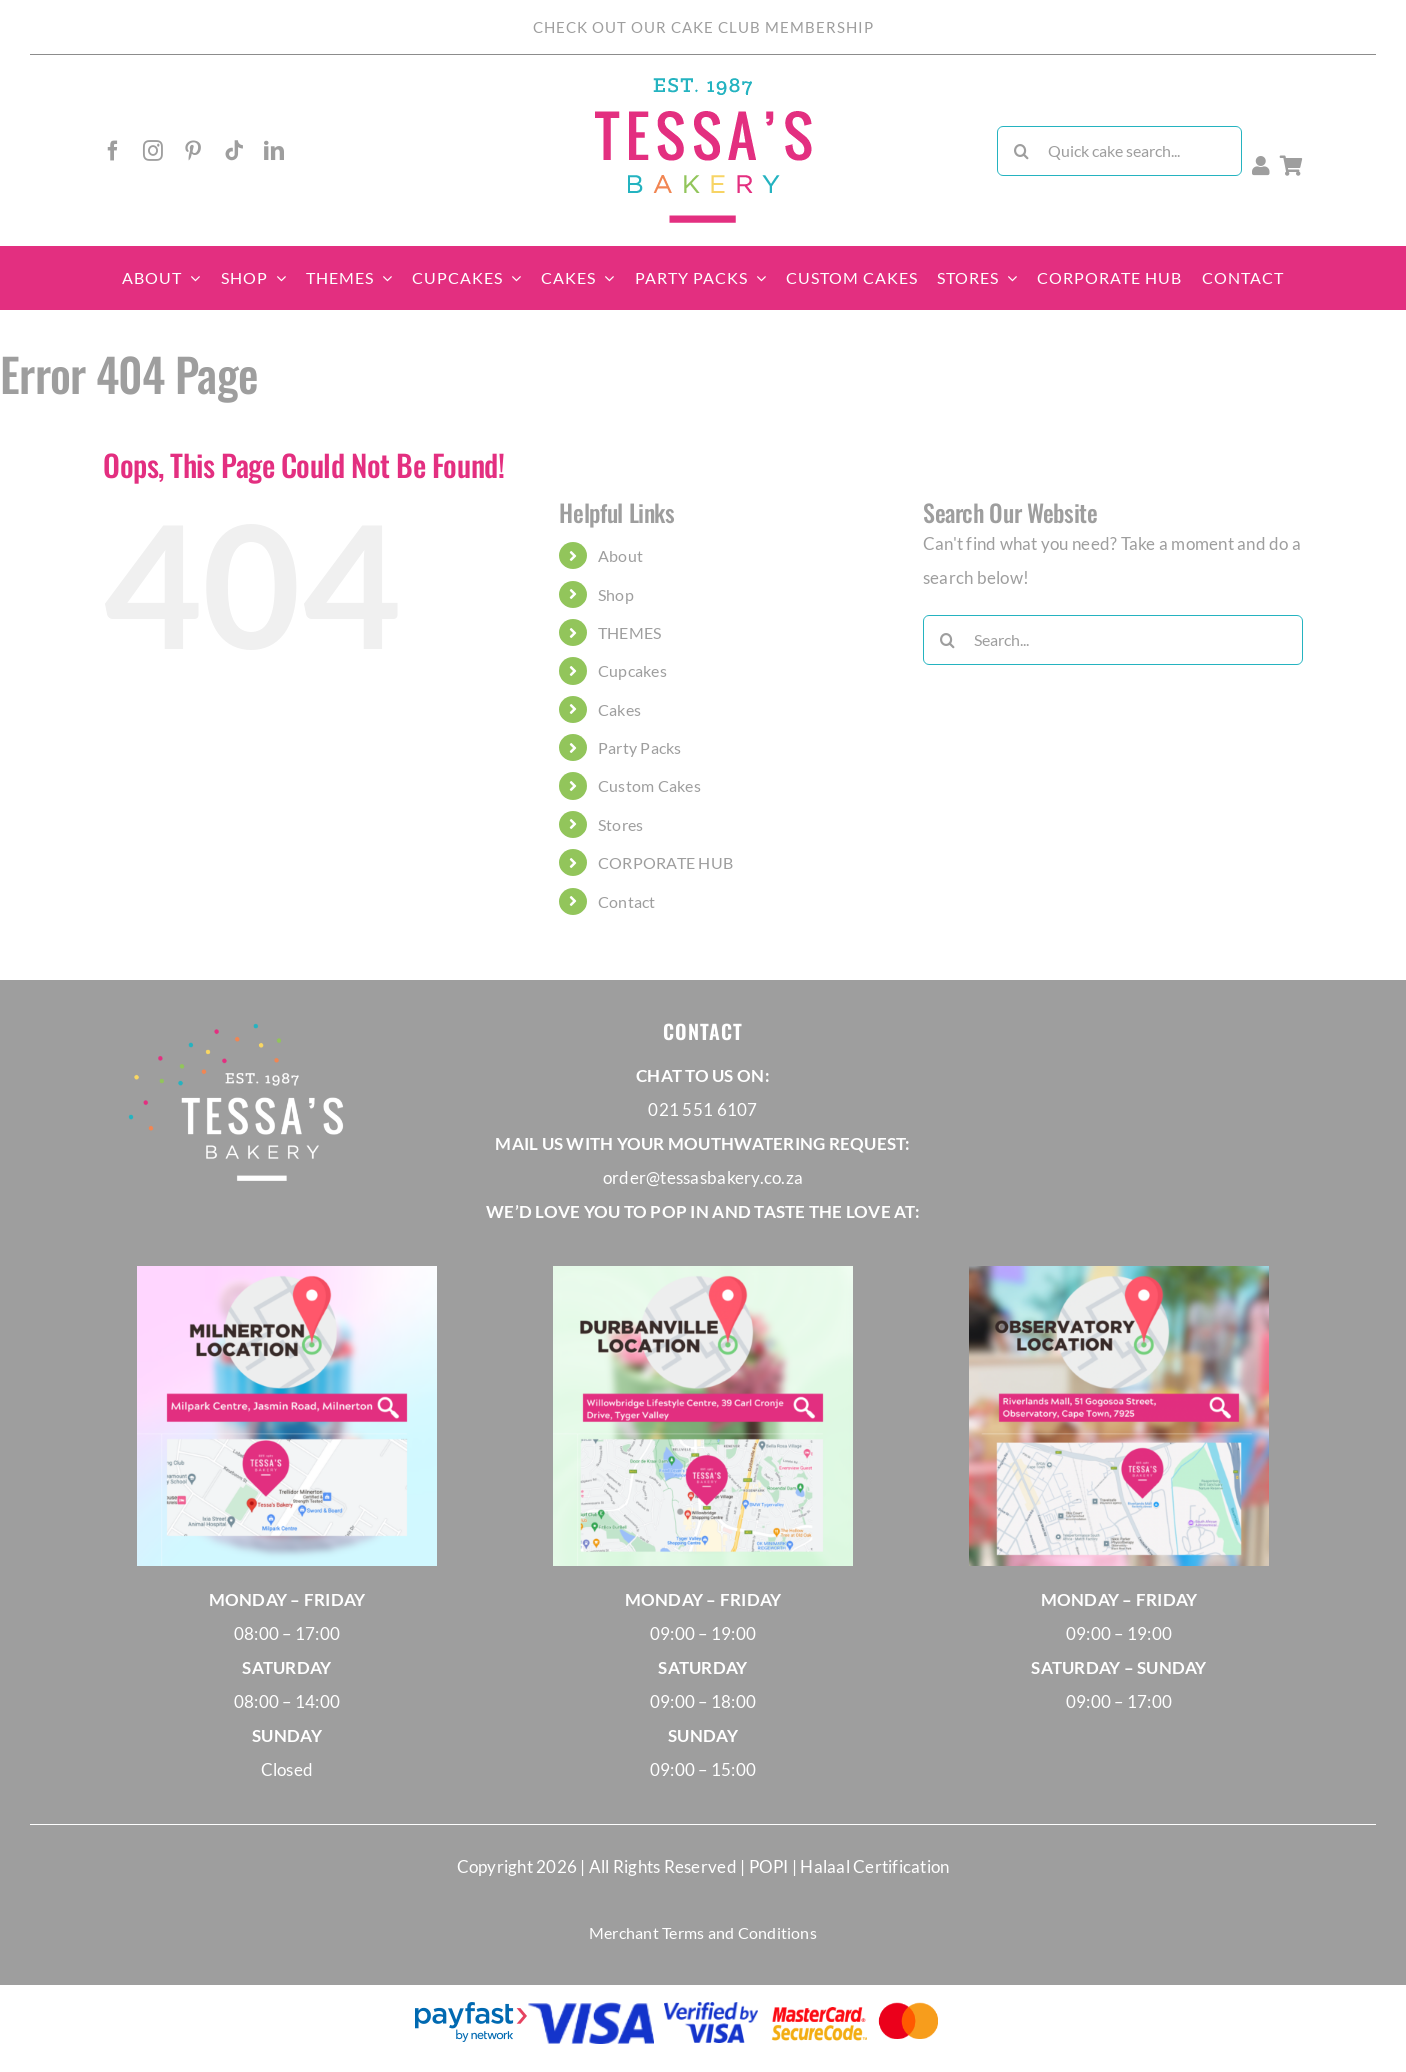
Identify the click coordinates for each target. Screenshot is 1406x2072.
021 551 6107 (702, 1109)
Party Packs (640, 747)
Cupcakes (632, 670)
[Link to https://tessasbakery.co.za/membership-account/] (1261, 166)
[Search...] (1113, 640)
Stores (621, 824)
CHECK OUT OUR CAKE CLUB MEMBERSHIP (703, 27)
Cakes (619, 709)
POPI (770, 1866)
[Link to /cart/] (1291, 166)
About (620, 555)
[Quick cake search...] (1119, 151)
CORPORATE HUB (665, 862)
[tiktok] (234, 151)
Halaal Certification (874, 1866)
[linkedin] (274, 151)
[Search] (1022, 151)
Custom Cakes (649, 785)
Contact (627, 901)
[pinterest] (193, 151)
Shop (616, 594)
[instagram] (153, 151)
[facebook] (113, 151)
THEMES (630, 632)
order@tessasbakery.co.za (703, 1177)
